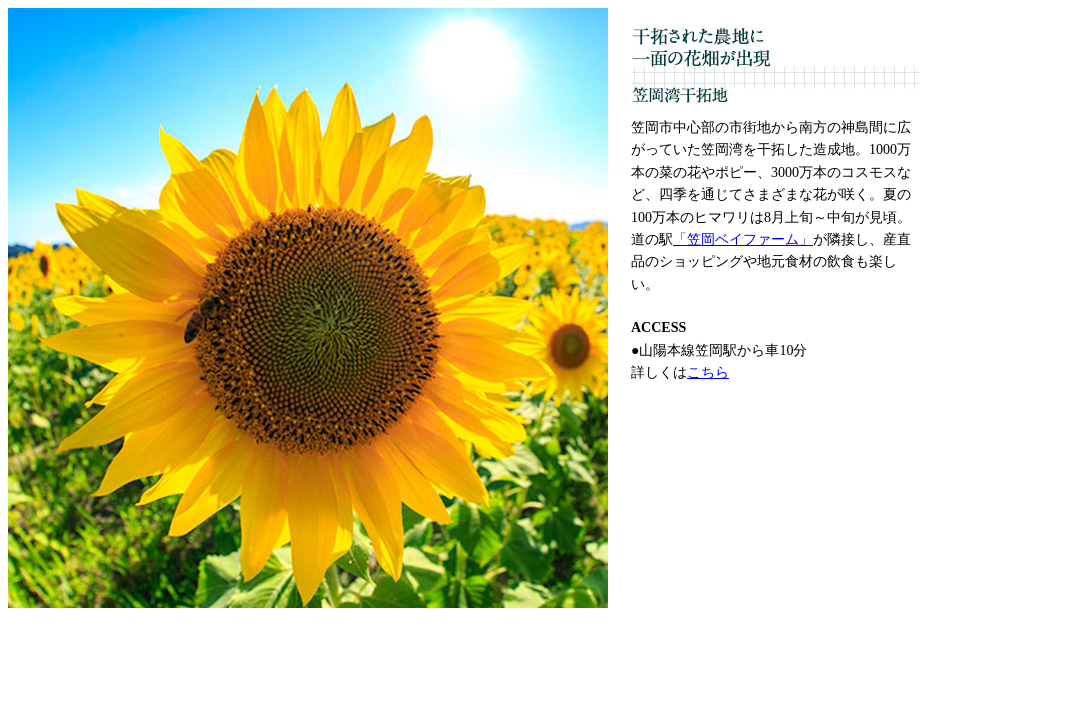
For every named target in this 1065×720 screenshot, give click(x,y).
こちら (708, 372)
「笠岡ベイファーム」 (743, 239)
